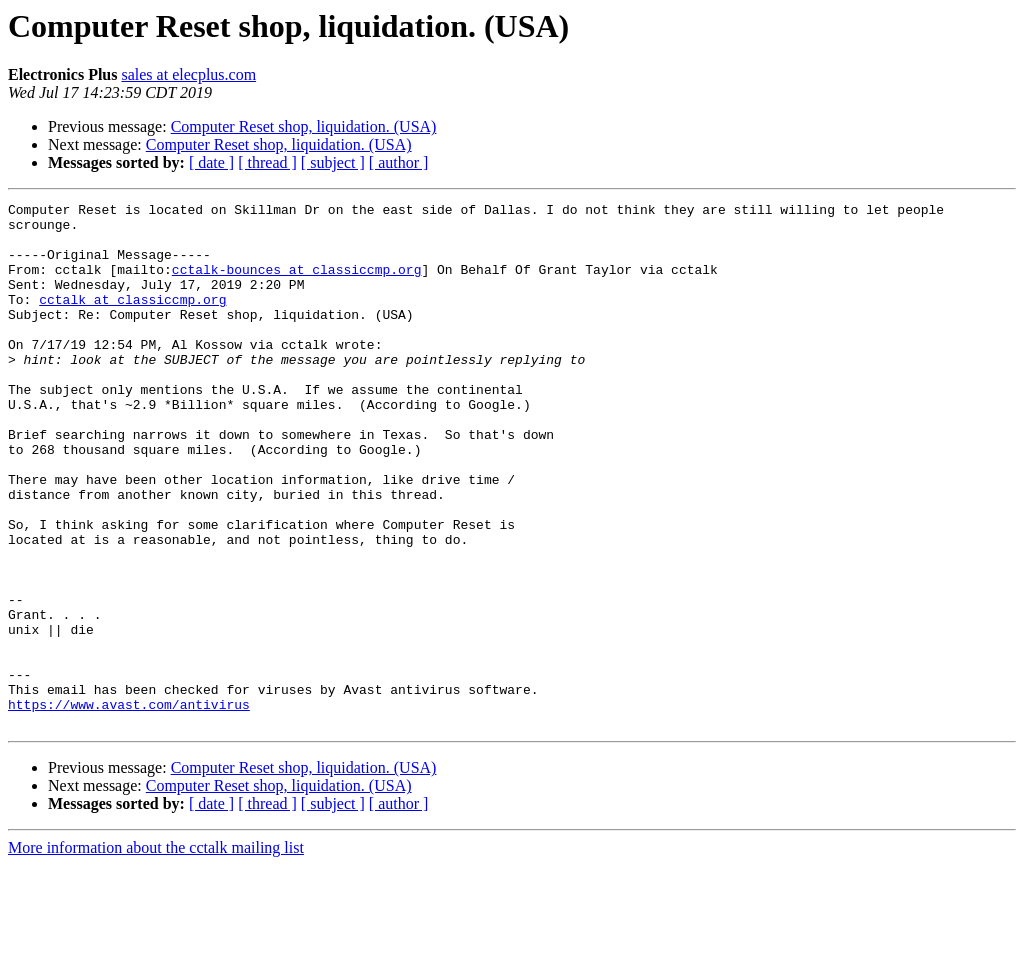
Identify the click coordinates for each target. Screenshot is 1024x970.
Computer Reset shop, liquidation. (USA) (304, 126)
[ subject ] (333, 162)
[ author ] (399, 162)
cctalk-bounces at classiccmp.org (297, 284)
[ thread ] (267, 162)
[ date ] (211, 162)
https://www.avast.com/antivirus (129, 806)
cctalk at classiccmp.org (132, 320)
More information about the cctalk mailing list (156, 952)
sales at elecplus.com (188, 74)
